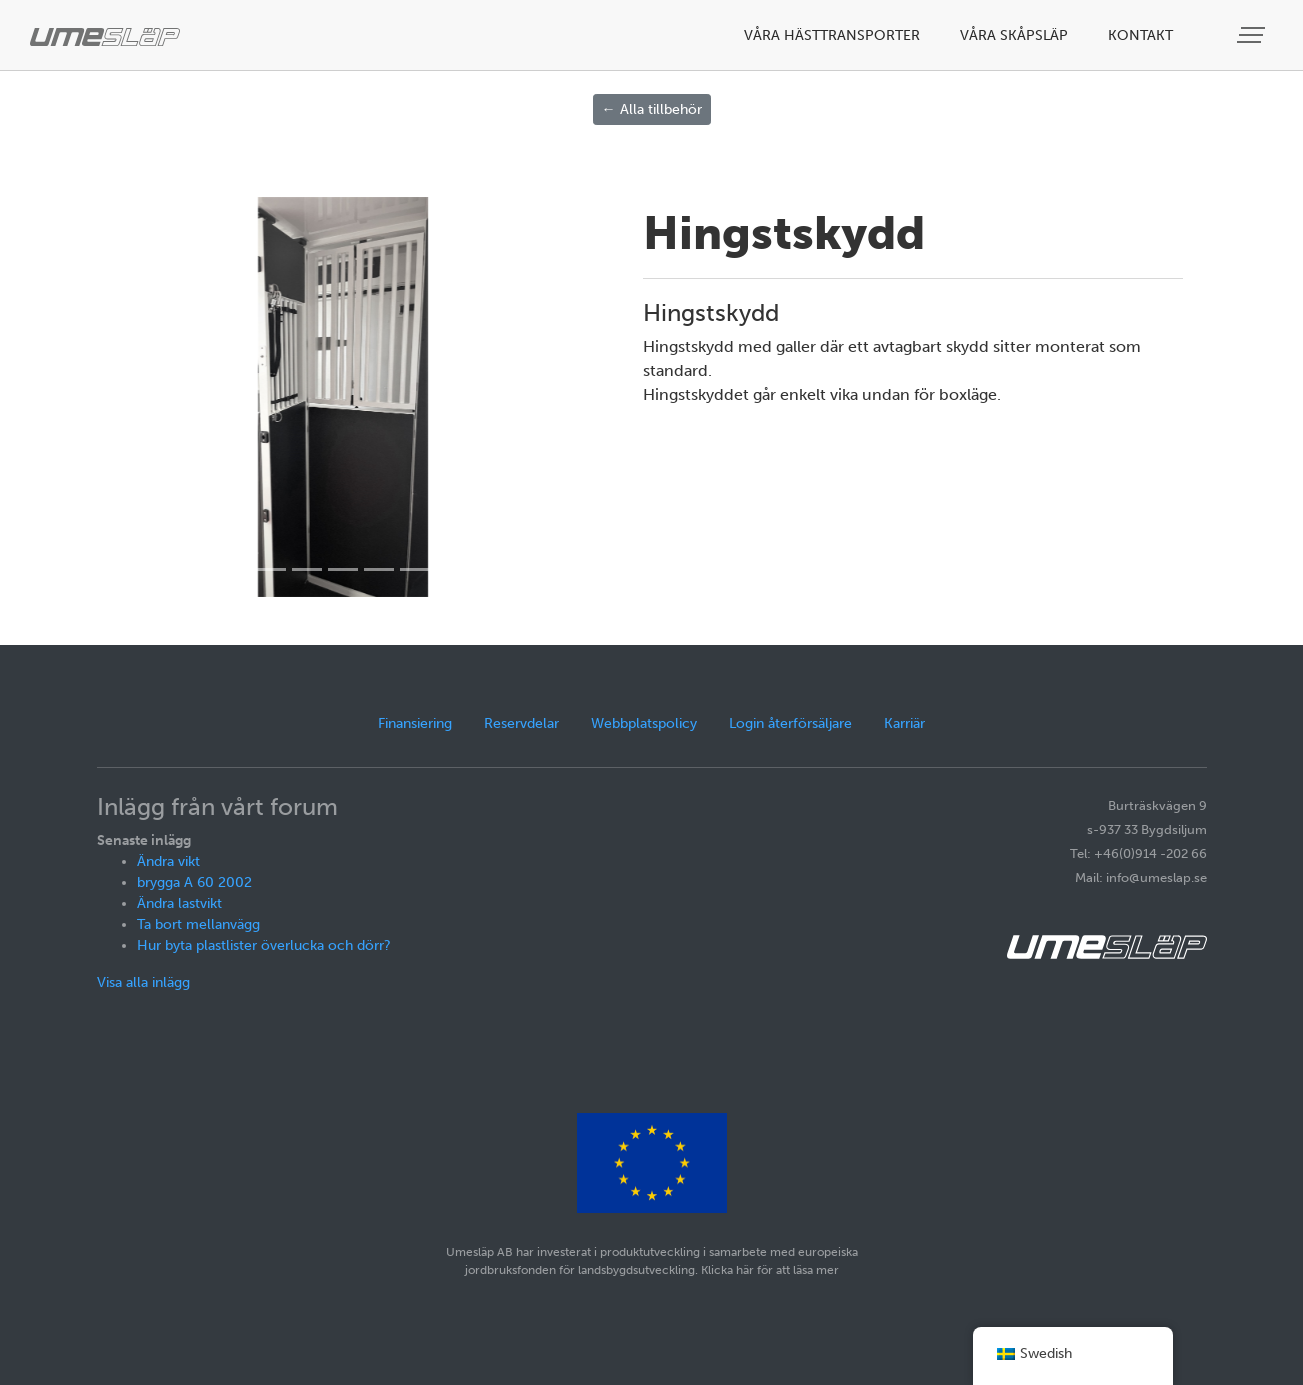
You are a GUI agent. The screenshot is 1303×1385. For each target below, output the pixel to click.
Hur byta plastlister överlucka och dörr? (264, 945)
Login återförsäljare (790, 723)
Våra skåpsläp (1014, 35)
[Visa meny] (1253, 35)
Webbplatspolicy (644, 723)
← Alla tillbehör (652, 109)
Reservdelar (521, 723)
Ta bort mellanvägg (198, 924)
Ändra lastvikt (179, 903)
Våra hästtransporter (832, 35)
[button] (153, 397)
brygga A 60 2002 (194, 882)
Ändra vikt (168, 861)
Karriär (904, 723)
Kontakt (1140, 35)
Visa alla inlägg (143, 982)
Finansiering (415, 723)
